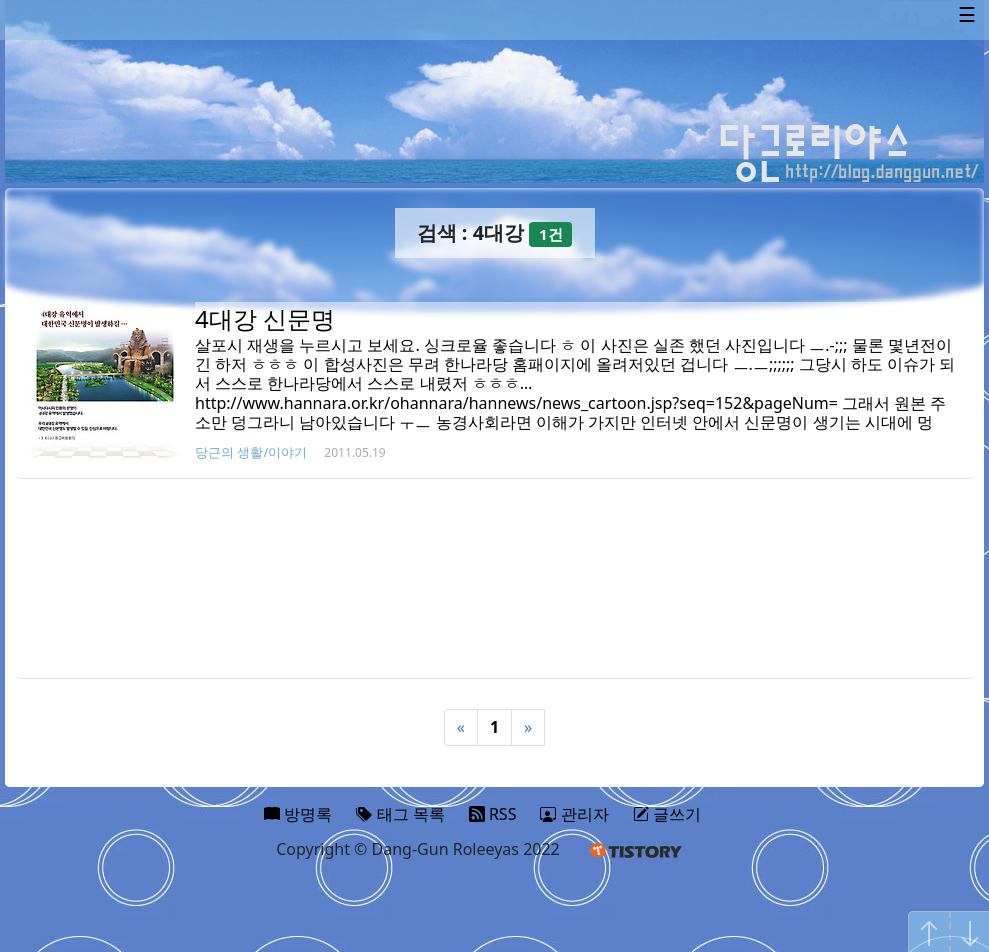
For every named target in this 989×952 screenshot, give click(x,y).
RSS (493, 814)
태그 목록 (400, 814)
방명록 (298, 814)
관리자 (574, 814)
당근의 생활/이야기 (251, 452)
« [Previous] (461, 727)
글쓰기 (667, 814)
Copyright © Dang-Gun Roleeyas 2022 (418, 849)
